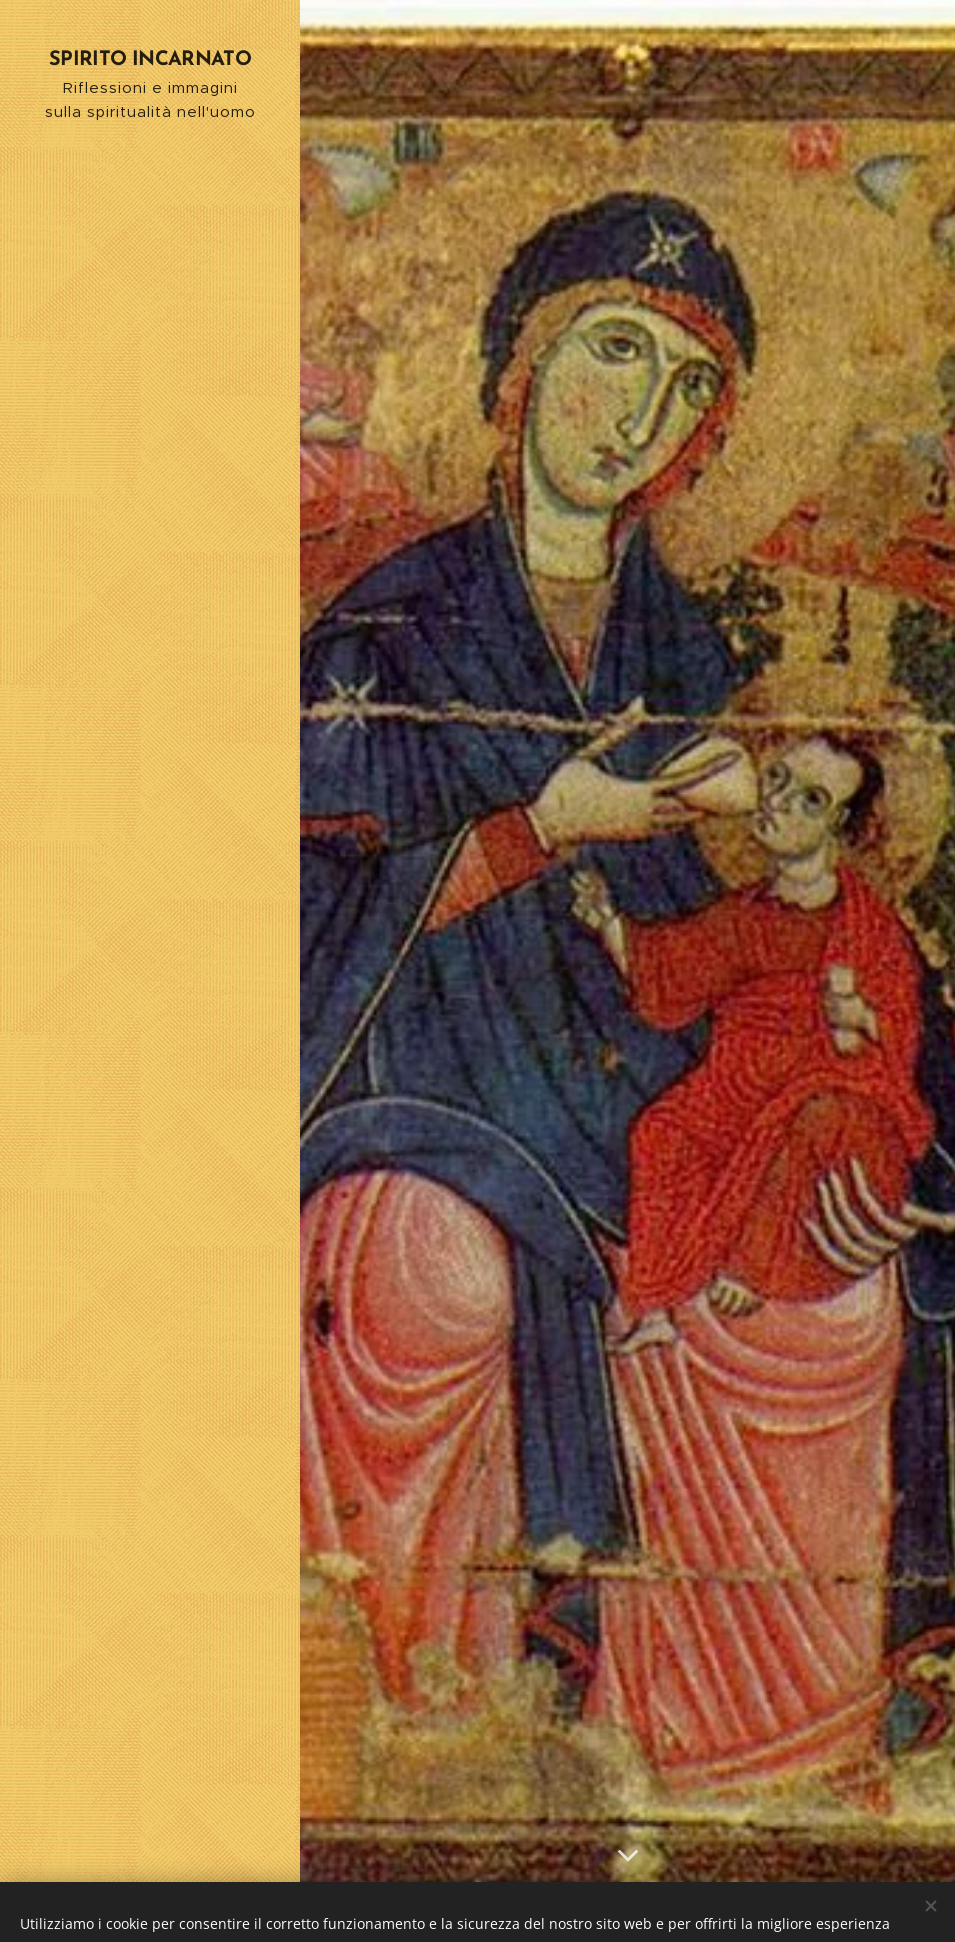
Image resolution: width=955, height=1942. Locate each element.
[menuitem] (150, 855)
